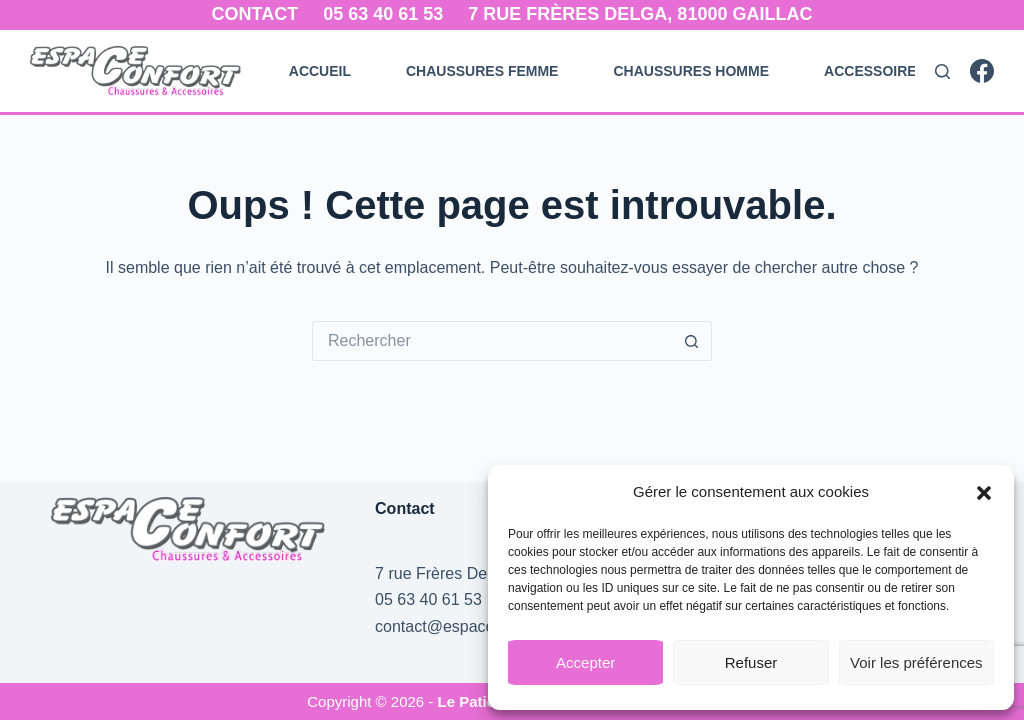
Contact (255, 14)
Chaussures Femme (482, 71)
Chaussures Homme (691, 71)
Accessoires (875, 71)
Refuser (751, 662)
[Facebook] (982, 71)
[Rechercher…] (492, 341)
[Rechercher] (942, 71)
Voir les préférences (916, 662)
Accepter (585, 662)
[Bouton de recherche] (692, 341)
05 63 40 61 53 (383, 14)
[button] (984, 493)
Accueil (320, 71)
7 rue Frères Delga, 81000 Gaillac (640, 14)
